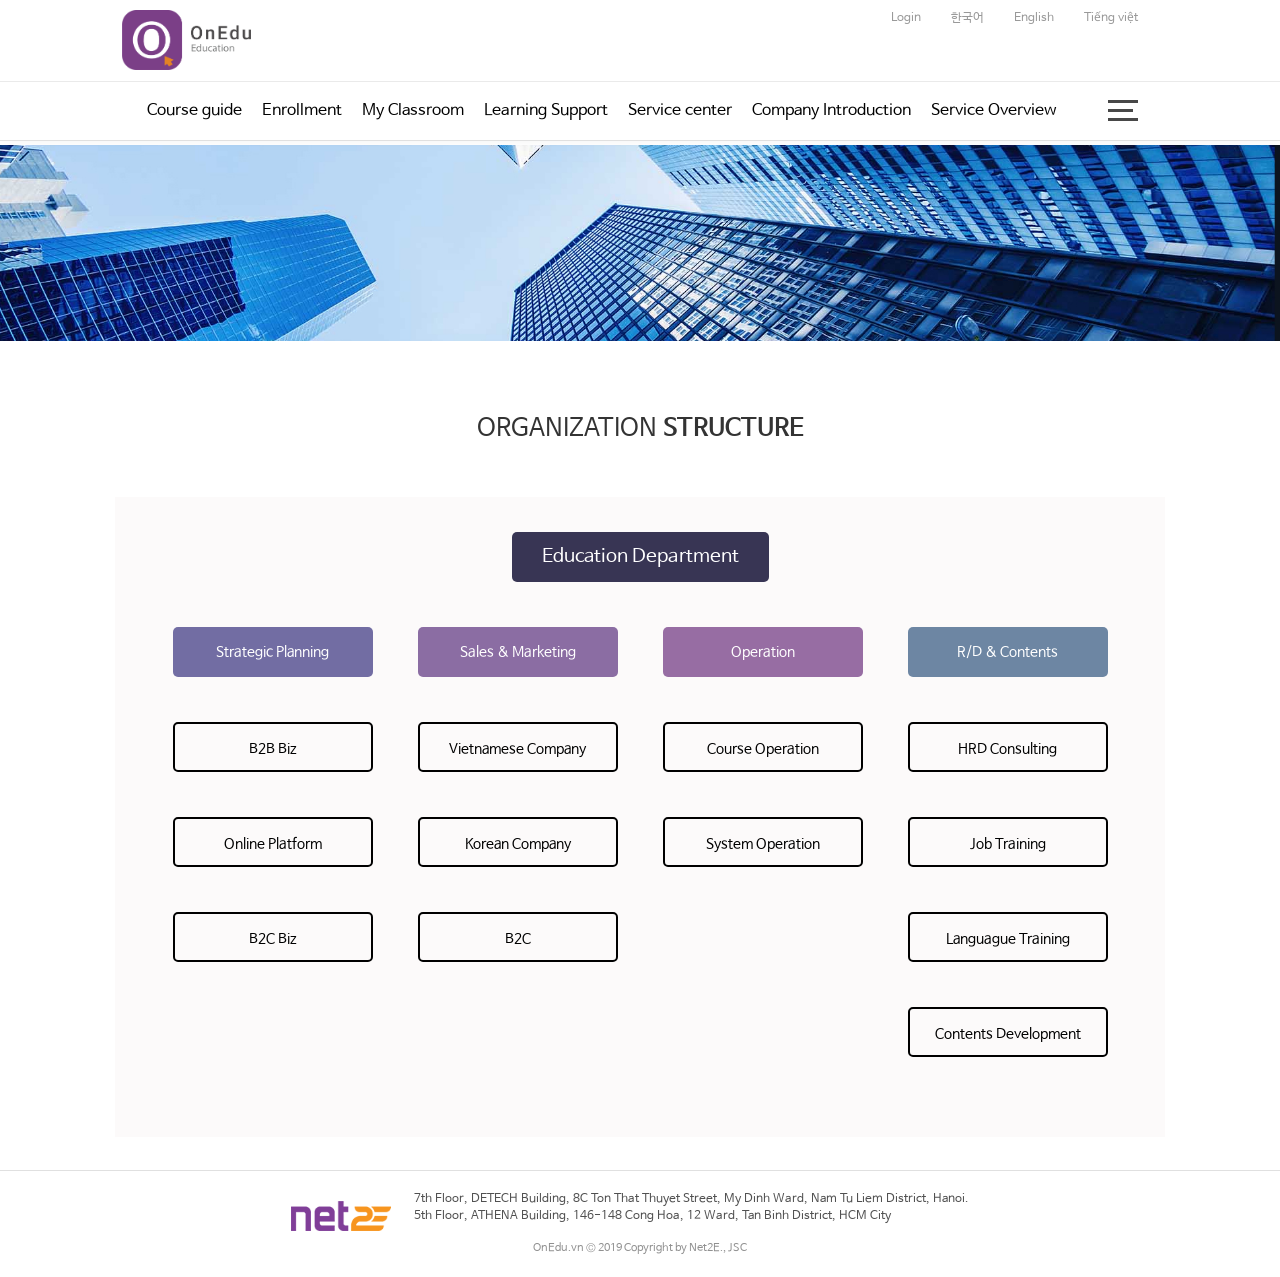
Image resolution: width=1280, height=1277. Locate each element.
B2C (518, 939)
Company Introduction (831, 110)
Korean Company (518, 844)
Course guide (194, 110)
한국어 (967, 18)
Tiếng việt (1111, 18)
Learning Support (546, 110)
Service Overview (994, 110)
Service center (680, 110)
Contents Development (1008, 1034)
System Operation (763, 844)
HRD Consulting (1007, 749)
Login (906, 18)
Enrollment (302, 110)
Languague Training (1008, 939)
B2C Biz (273, 939)
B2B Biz (273, 749)
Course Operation (763, 749)
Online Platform (273, 844)
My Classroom (413, 110)
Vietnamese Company (517, 749)
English (1034, 18)
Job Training (1008, 844)
